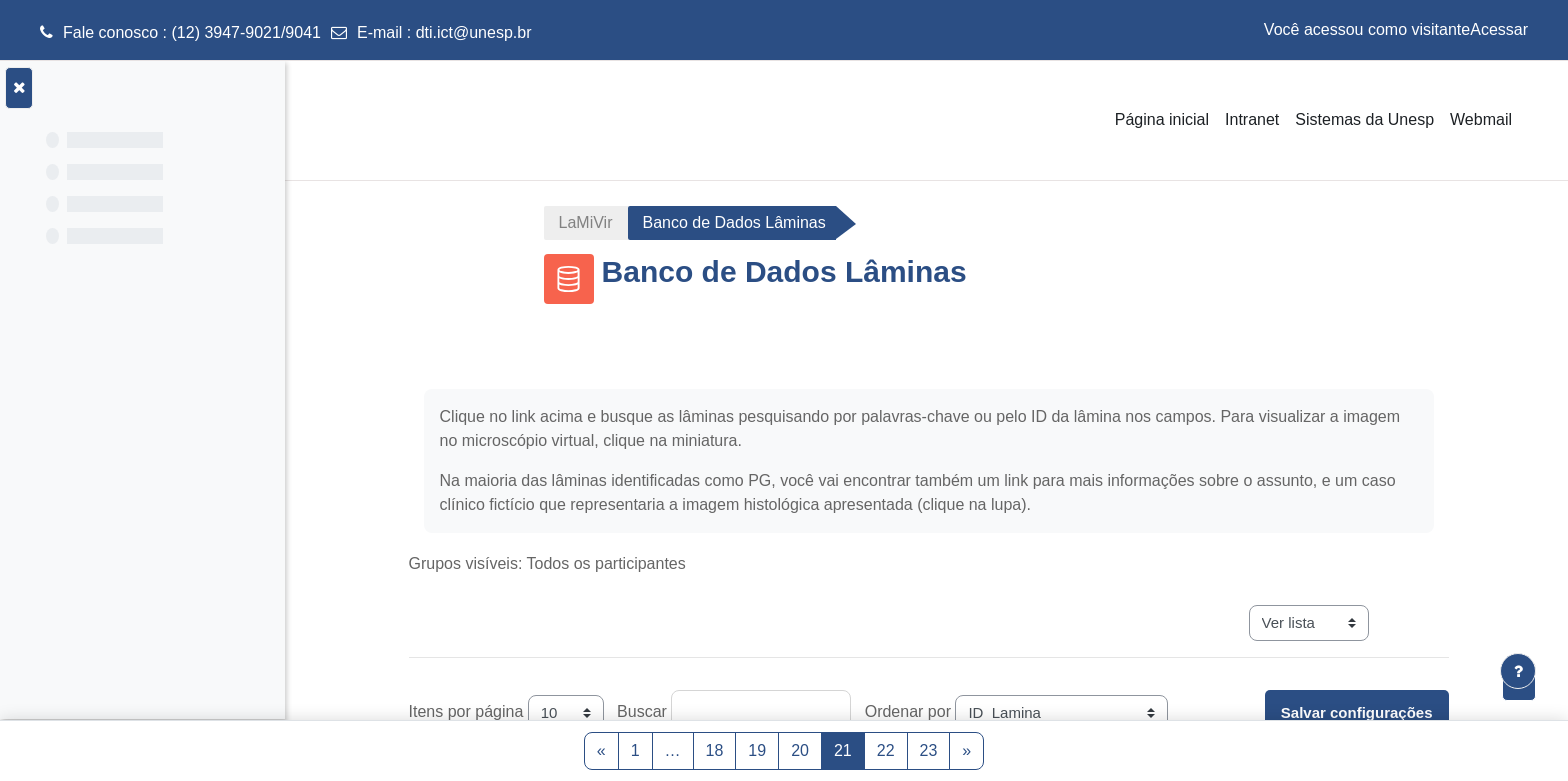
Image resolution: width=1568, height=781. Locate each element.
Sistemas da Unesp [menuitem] (1364, 119)
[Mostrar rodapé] (1518, 671)
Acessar (1499, 29)
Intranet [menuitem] (1252, 119)
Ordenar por (914, 711)
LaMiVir (592, 222)
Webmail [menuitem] (1481, 119)
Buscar (648, 711)
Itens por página (472, 711)
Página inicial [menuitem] (1162, 119)
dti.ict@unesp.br (474, 32)
